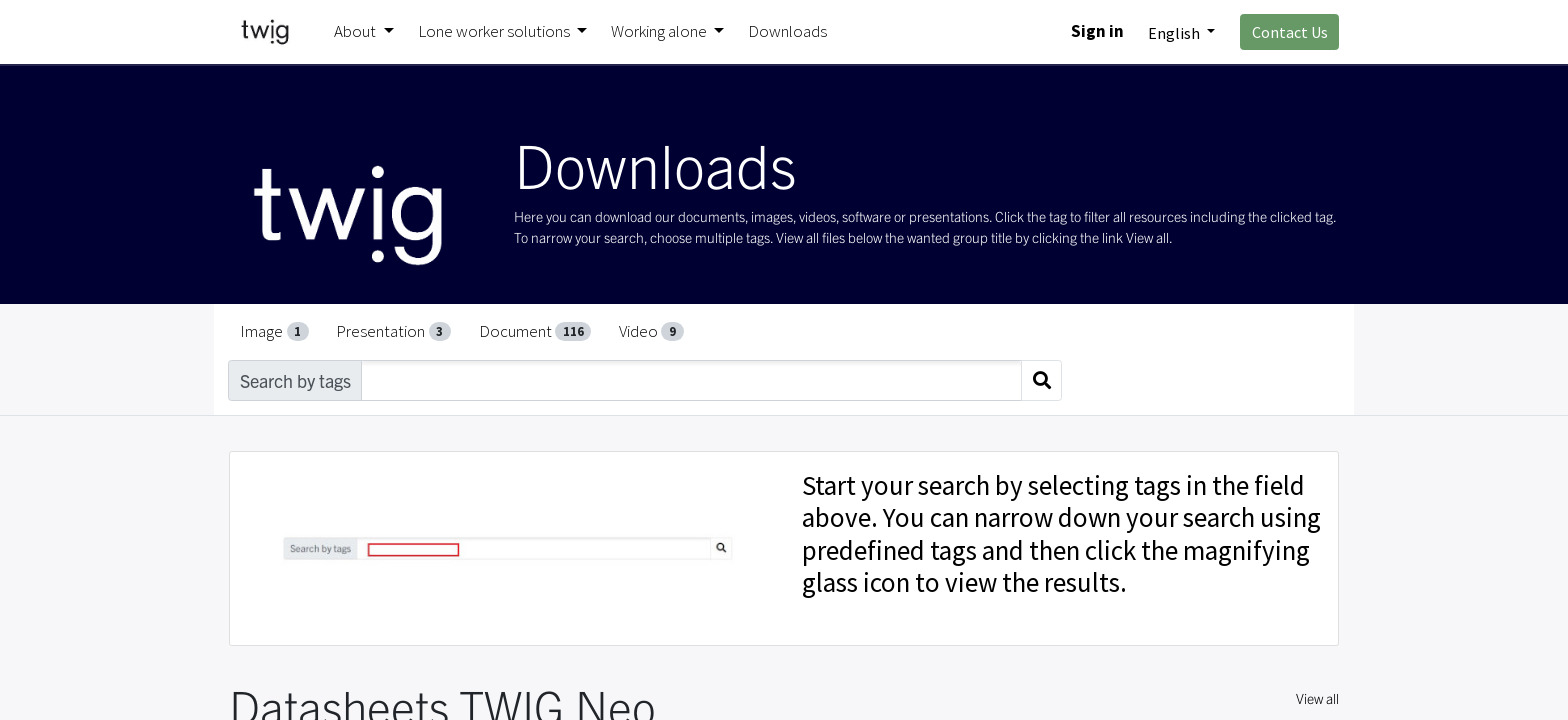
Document (535, 331)
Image (274, 331)
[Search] (1041, 380)
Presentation (393, 331)
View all (1317, 698)
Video (651, 331)
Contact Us (1290, 32)
